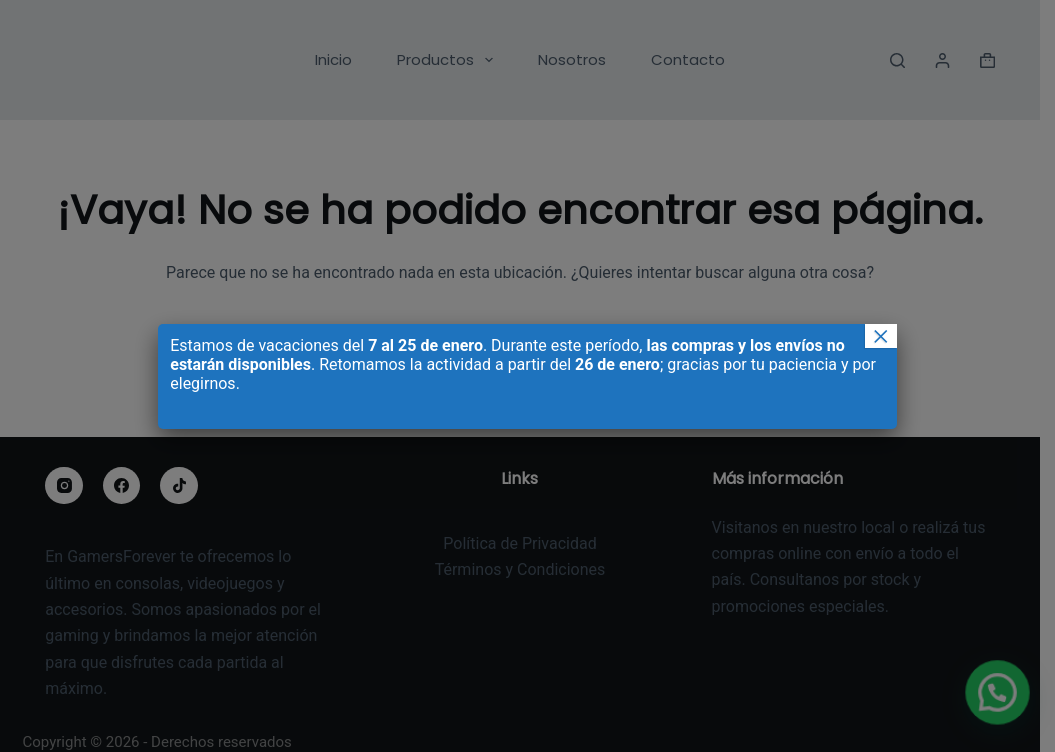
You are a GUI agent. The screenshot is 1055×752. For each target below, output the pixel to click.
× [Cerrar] (881, 336)
